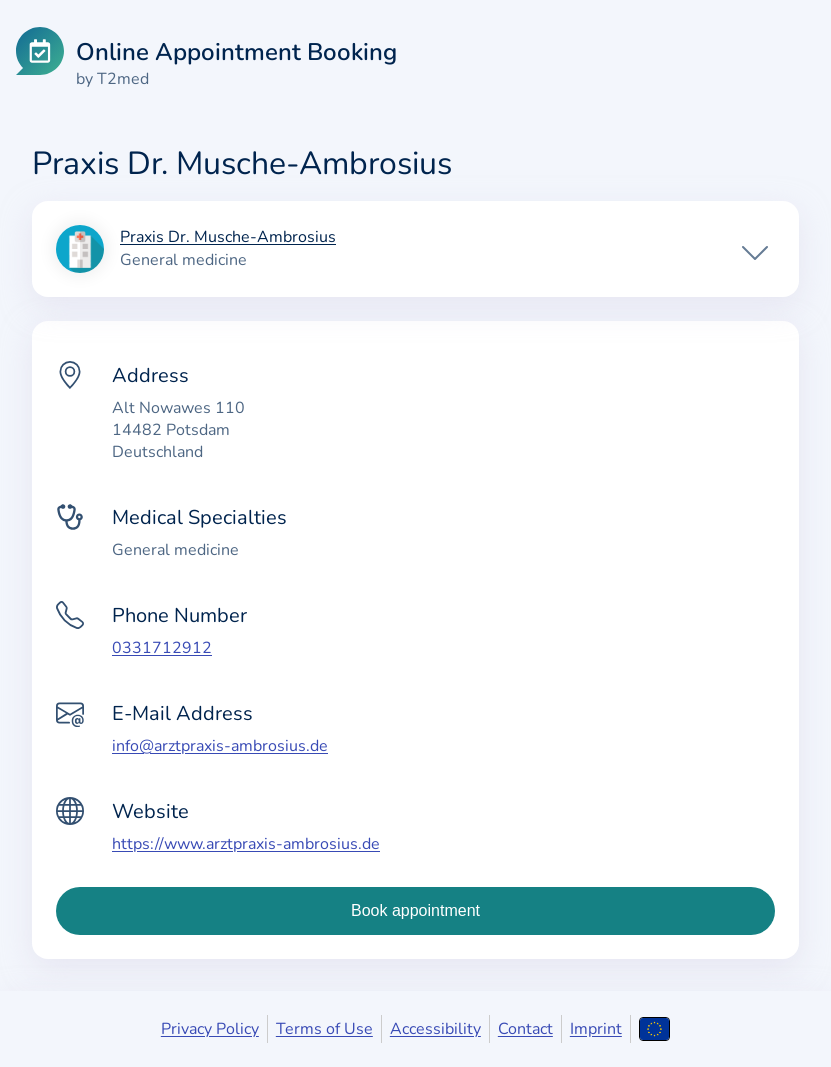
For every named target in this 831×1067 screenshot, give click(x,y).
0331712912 (162, 648)
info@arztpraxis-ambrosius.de (220, 746)
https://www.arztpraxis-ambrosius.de (246, 844)
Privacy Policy (210, 1029)
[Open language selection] (654, 1029)
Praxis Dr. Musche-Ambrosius (228, 238)
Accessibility (435, 1029)
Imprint (596, 1029)
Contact (525, 1029)
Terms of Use (324, 1029)
